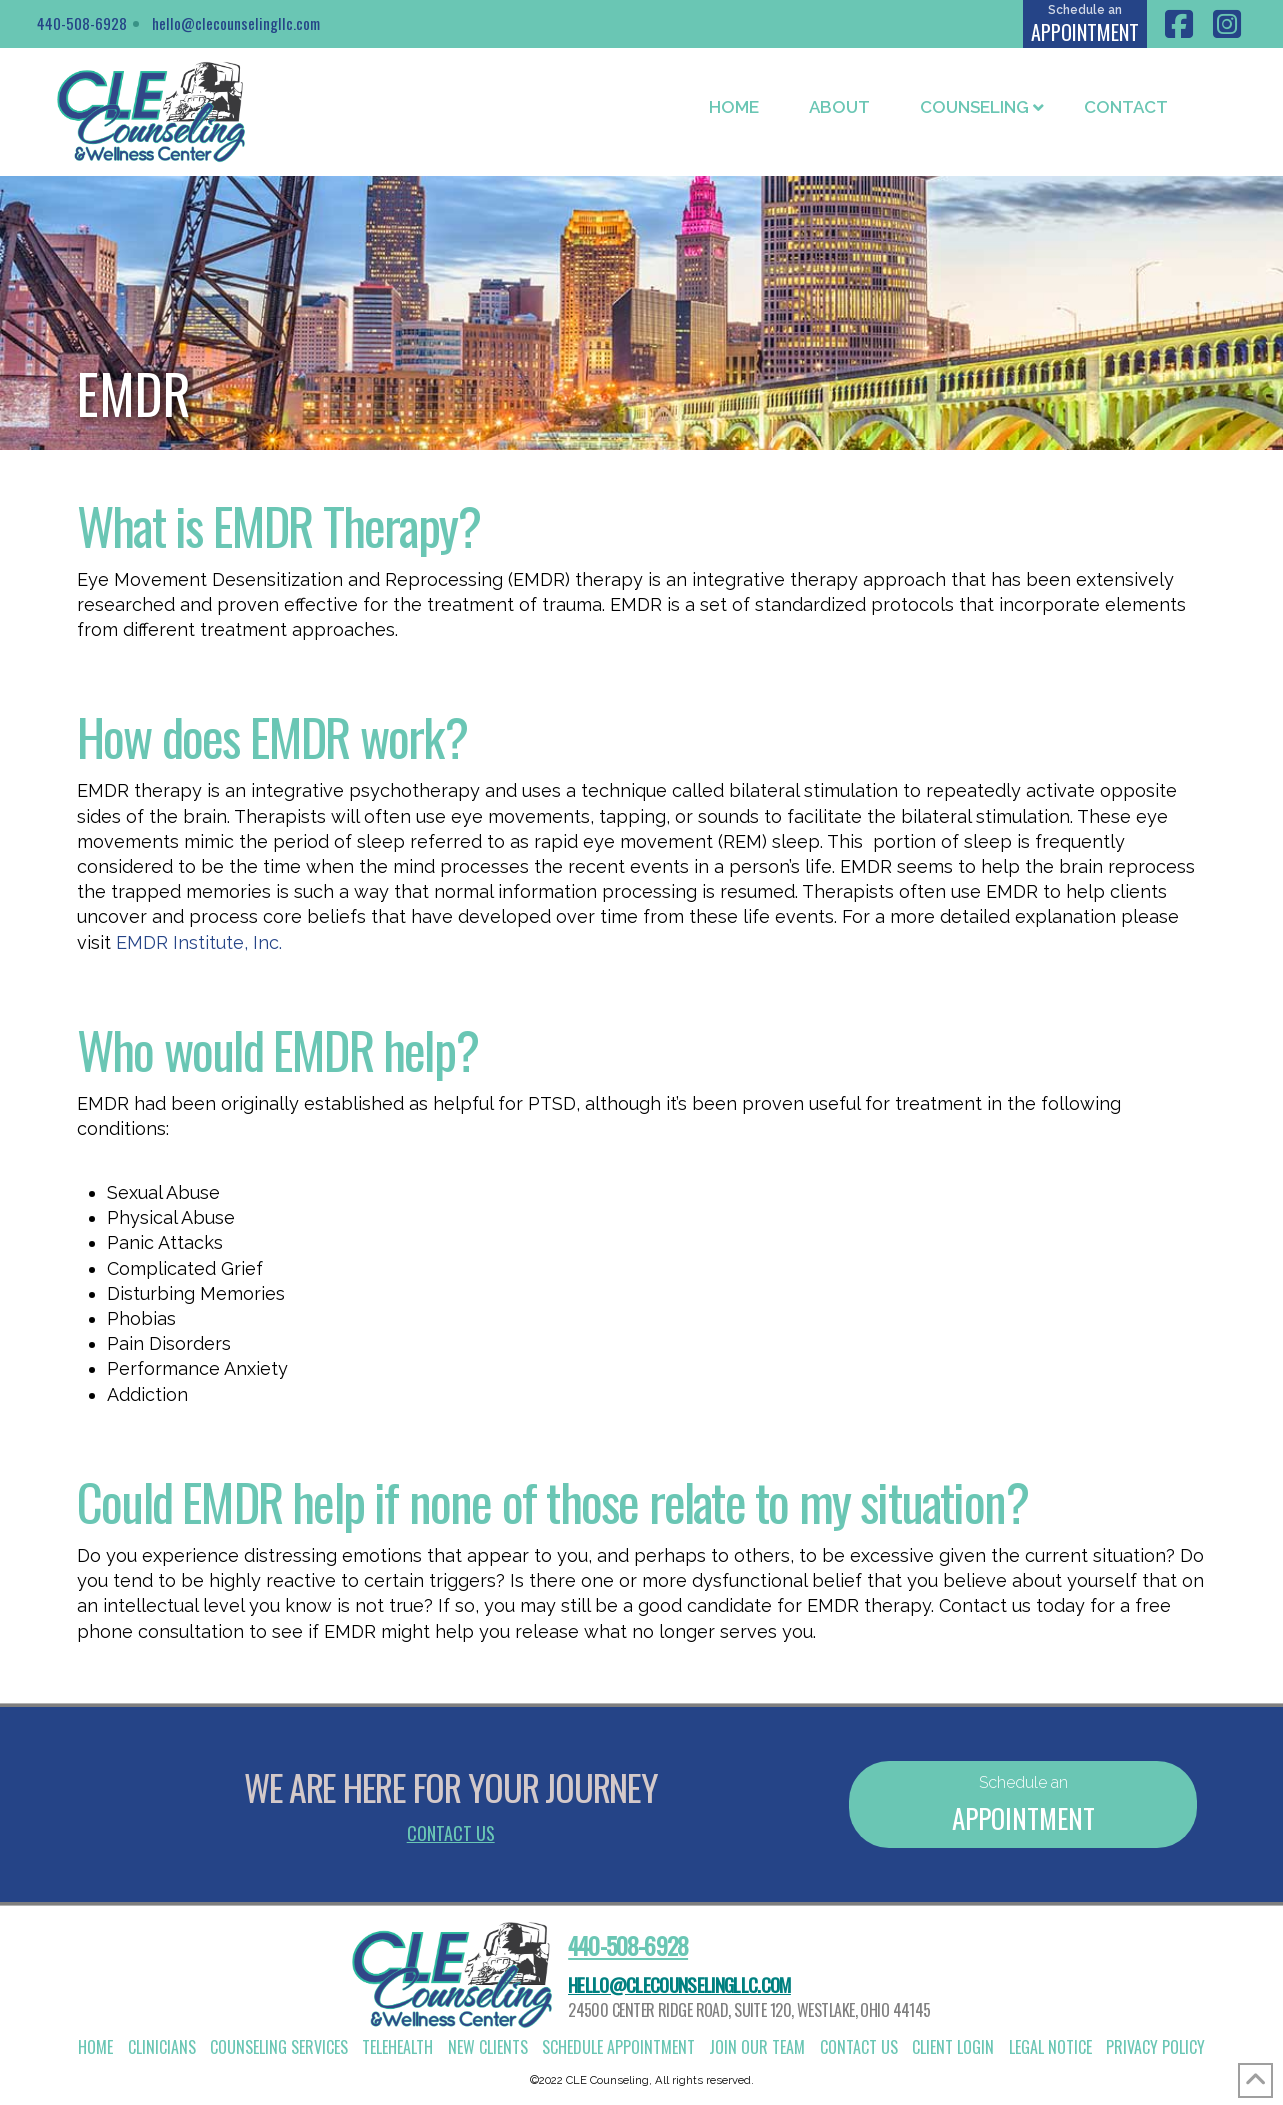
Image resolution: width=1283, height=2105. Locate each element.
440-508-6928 (82, 23)
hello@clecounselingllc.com (236, 23)
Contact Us (451, 1833)
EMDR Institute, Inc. (199, 942)
